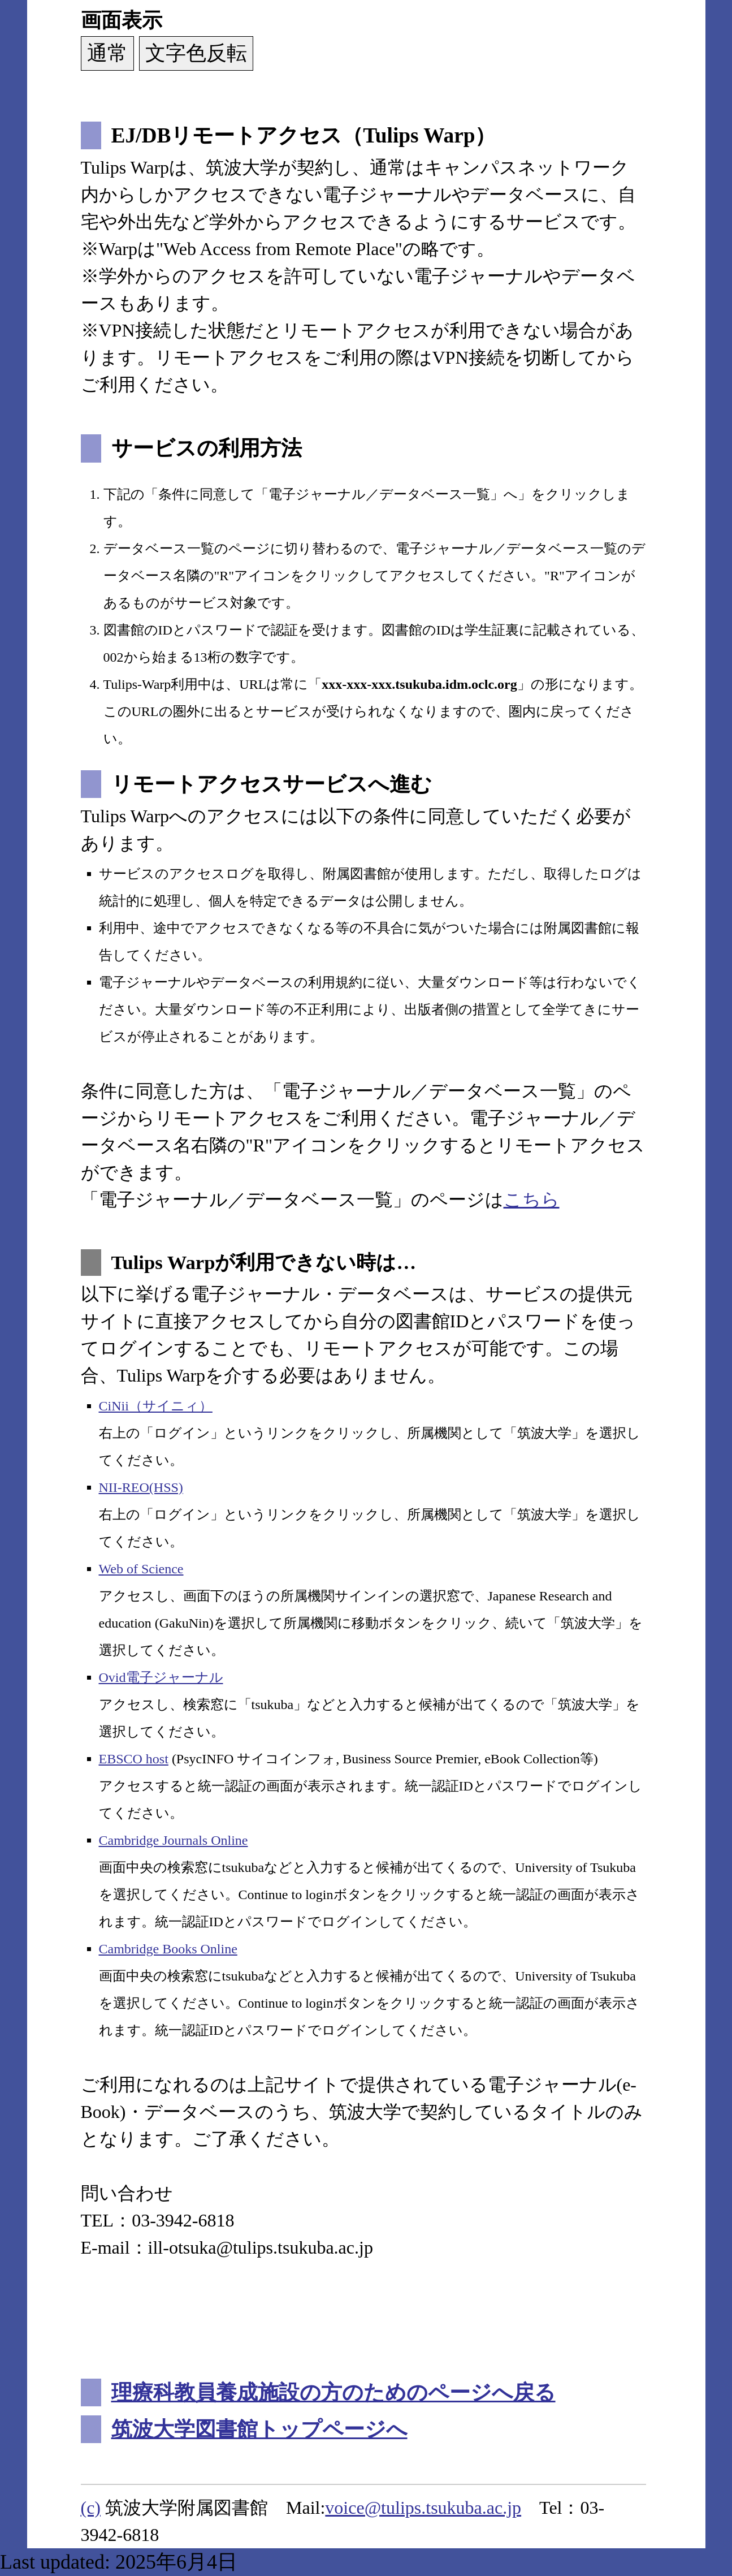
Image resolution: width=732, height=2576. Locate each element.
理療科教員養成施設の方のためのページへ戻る (333, 2392)
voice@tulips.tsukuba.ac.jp (423, 2507)
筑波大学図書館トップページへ (259, 2429)
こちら (532, 1199)
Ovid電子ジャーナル (161, 1677)
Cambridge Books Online (168, 1948)
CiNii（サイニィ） (156, 1406)
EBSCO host (133, 1758)
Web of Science (141, 1568)
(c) (91, 2507)
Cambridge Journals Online (173, 1840)
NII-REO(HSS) (141, 1487)
